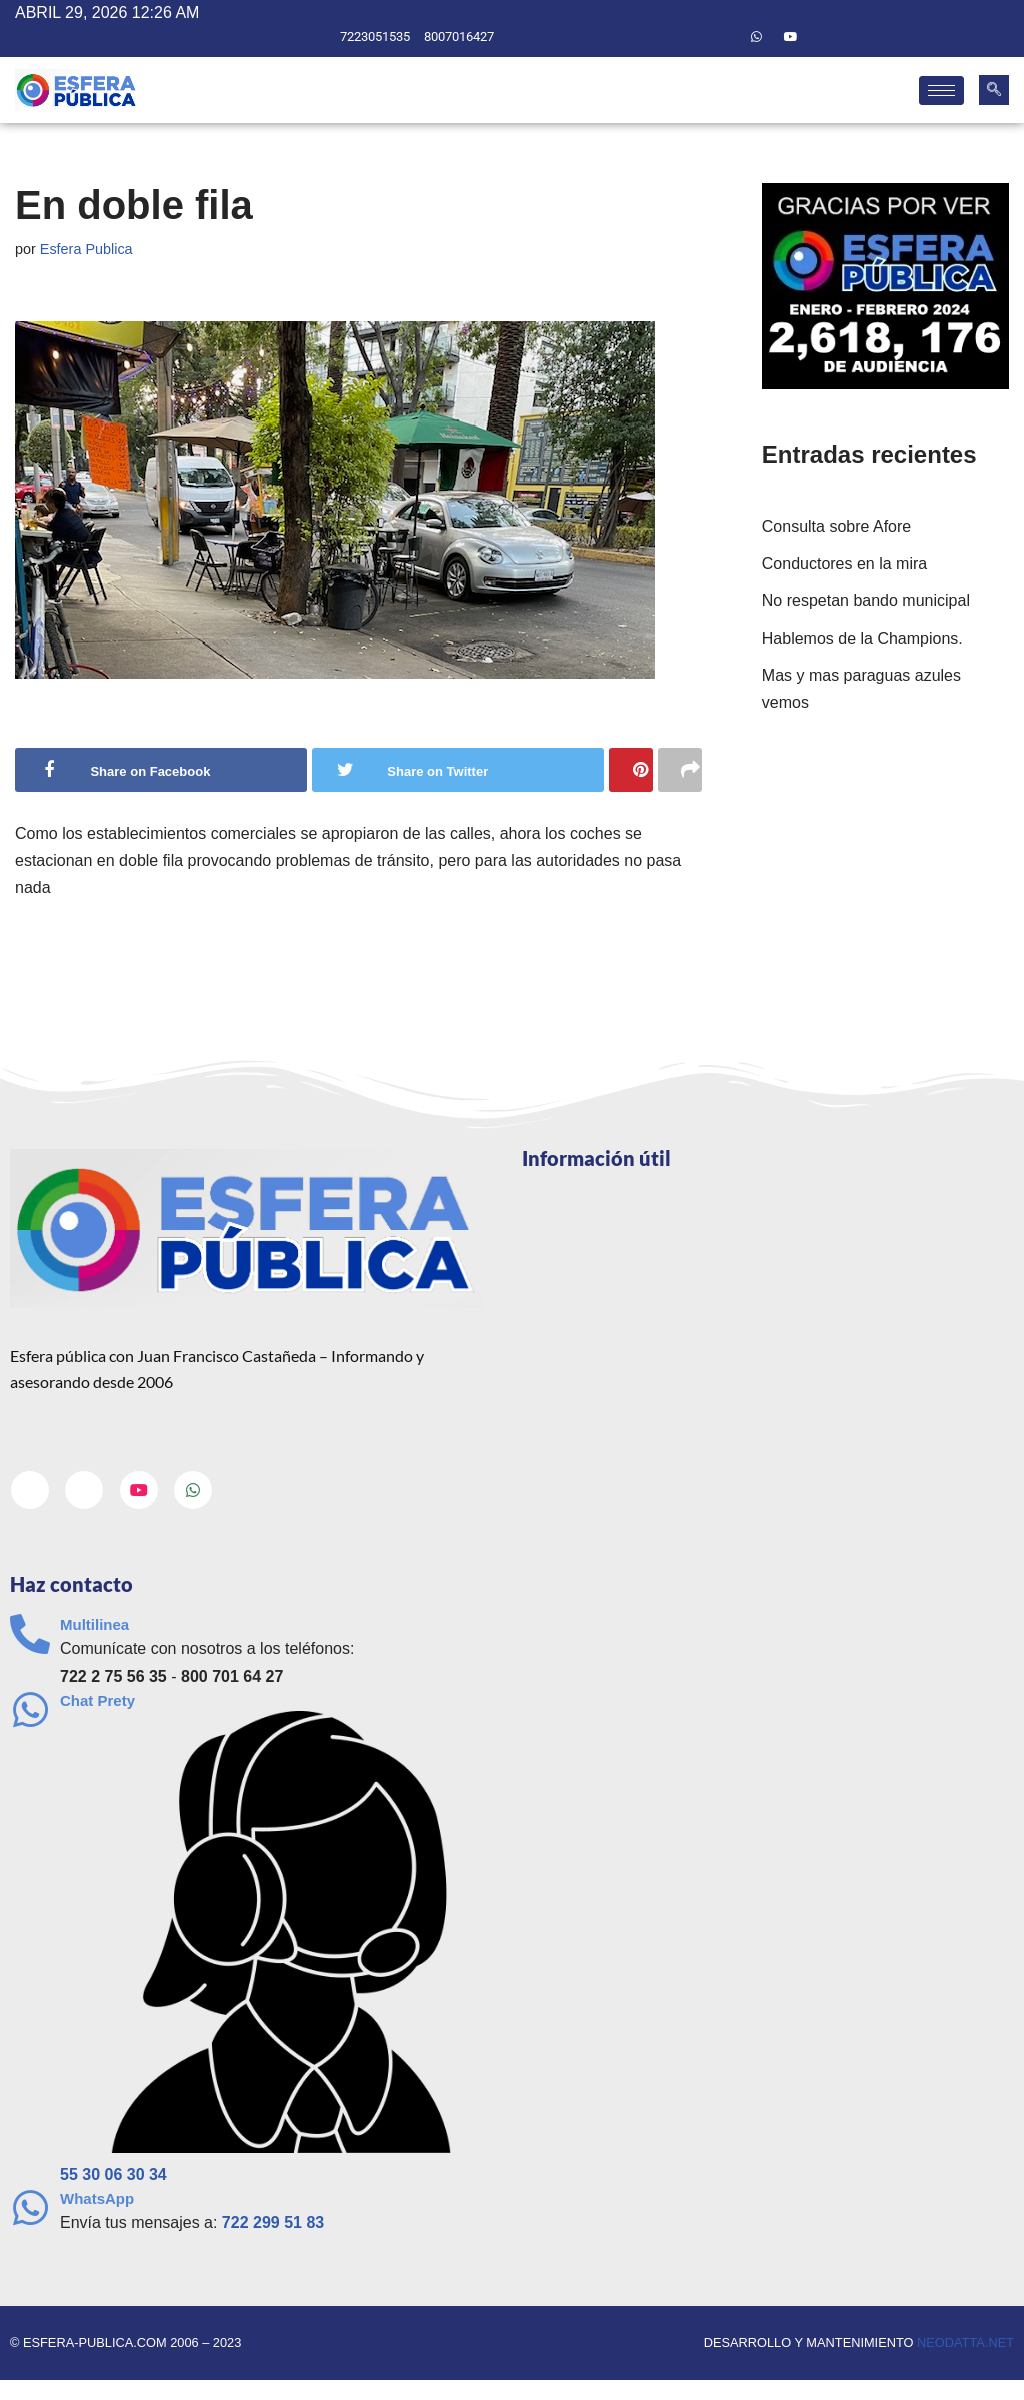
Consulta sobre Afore (836, 526)
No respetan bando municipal (866, 600)
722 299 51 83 (273, 2222)
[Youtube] (791, 37)
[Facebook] (688, 37)
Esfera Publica (86, 249)
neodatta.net (965, 2342)
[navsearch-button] (994, 90)
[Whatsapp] (757, 37)
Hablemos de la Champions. (862, 638)
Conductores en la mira (844, 563)
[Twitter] (722, 37)
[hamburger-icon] (941, 90)
